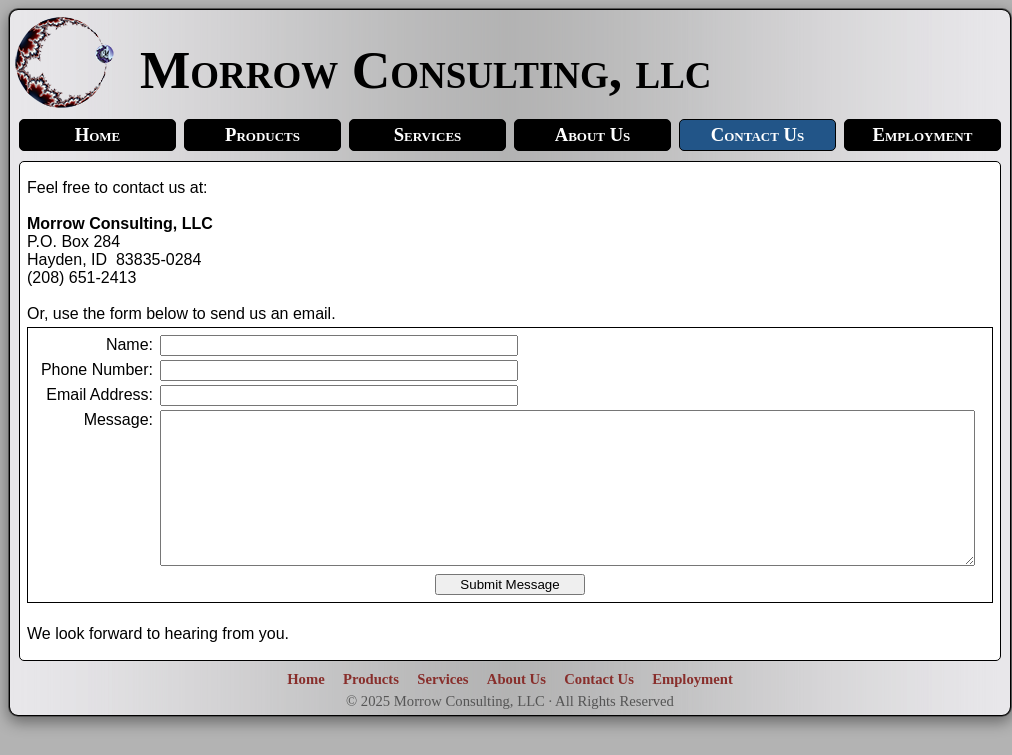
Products (262, 134)
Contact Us (758, 134)
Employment (923, 134)
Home (98, 134)
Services (428, 134)
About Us (593, 134)
